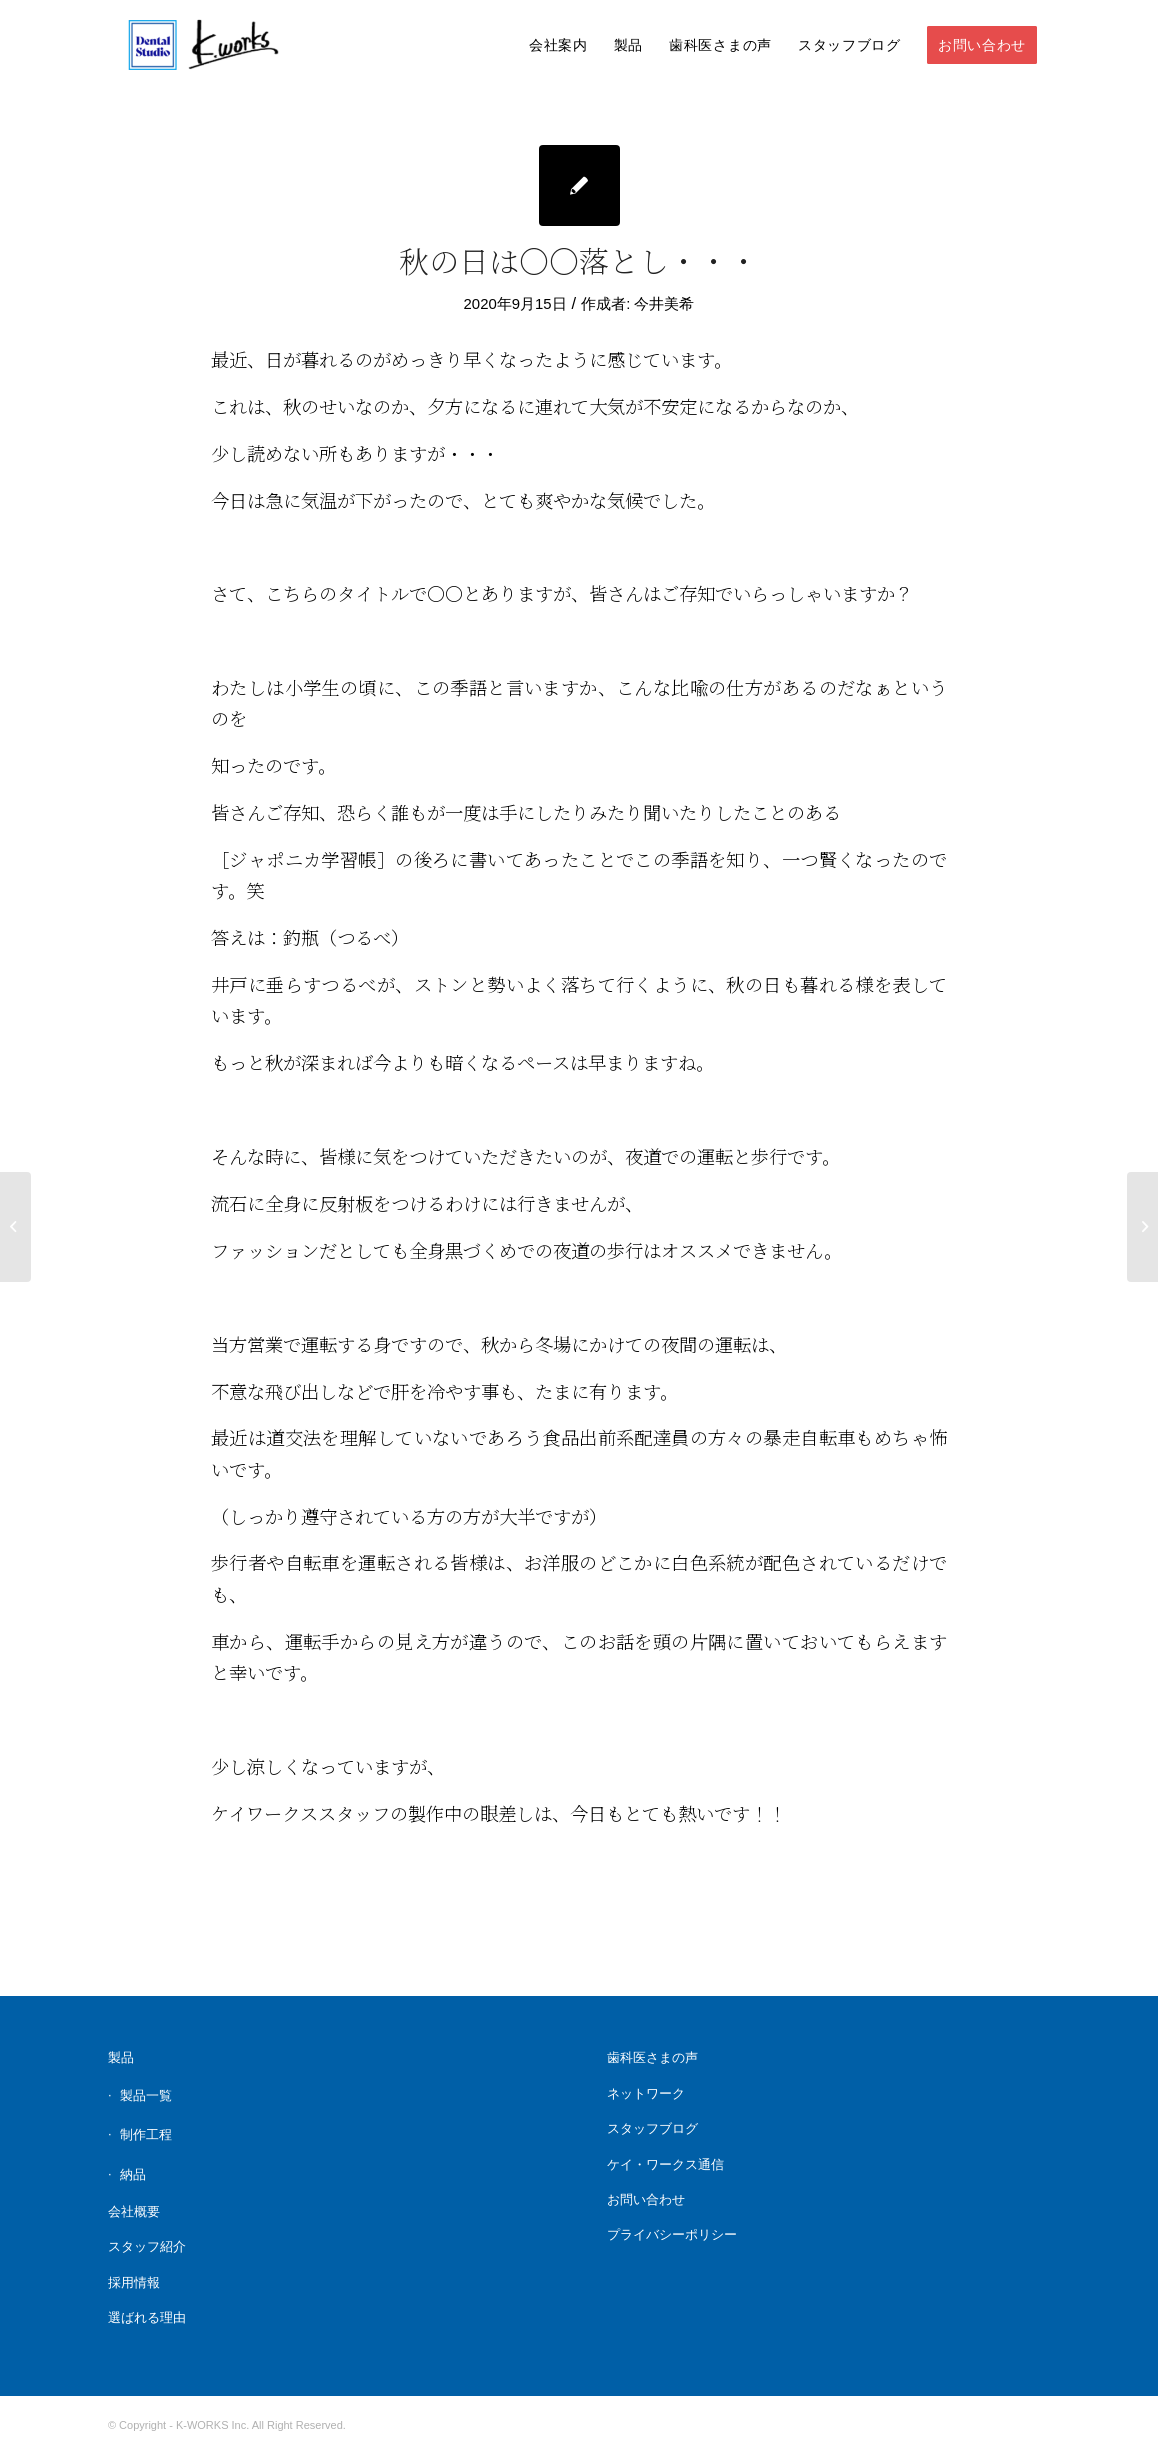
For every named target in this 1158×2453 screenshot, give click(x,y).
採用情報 (134, 2282)
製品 (121, 2057)
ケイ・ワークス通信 (665, 2164)
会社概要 (134, 2211)
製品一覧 (146, 2095)
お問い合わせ (646, 2199)
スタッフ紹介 (147, 2246)
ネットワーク (646, 2093)
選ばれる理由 (147, 2317)
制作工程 (146, 2134)
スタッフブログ (652, 2128)
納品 (133, 2174)
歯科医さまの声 (652, 2057)
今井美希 (664, 304)
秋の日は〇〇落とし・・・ (579, 260)
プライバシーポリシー (672, 2234)
